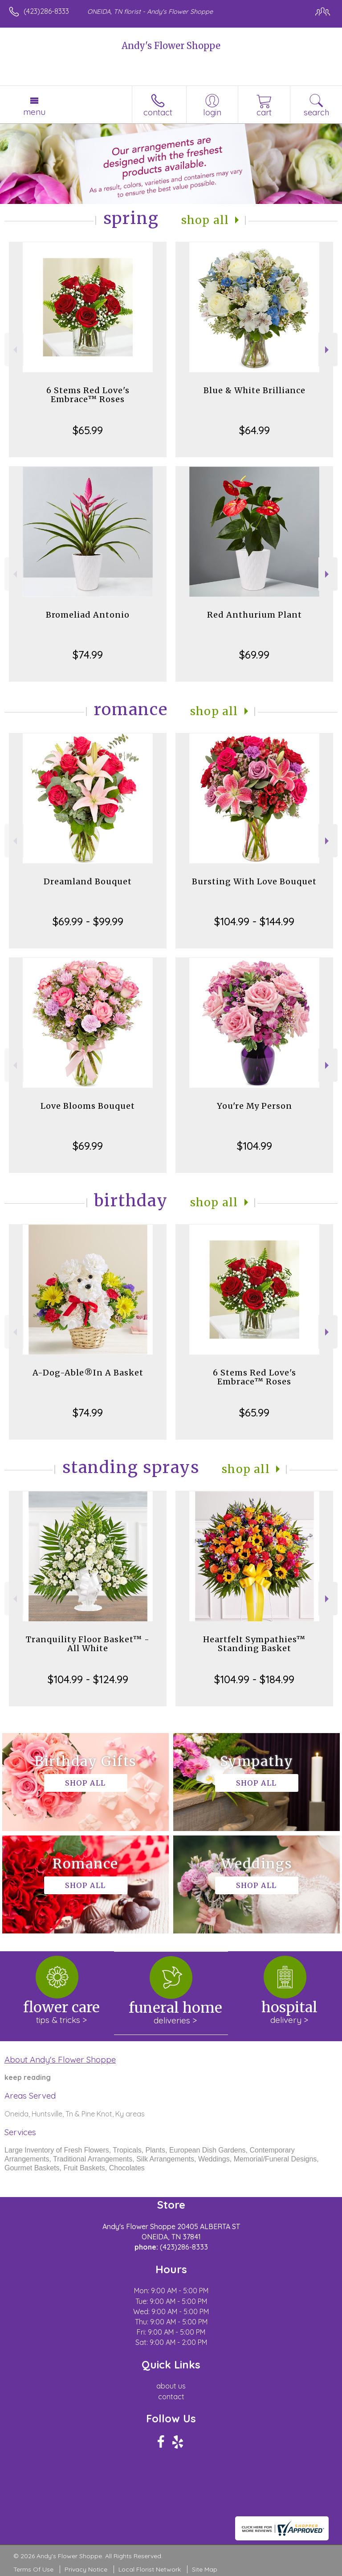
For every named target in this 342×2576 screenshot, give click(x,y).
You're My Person (254, 1106)
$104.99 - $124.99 (88, 1679)
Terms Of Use (33, 2569)
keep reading (27, 2077)
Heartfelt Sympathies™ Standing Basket (254, 1643)
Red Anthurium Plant (254, 615)
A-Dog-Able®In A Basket (88, 1372)
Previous (14, 349)
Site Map (204, 2569)
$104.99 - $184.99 (254, 1679)
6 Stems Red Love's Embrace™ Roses (88, 394)
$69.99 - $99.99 (88, 921)
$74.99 (88, 654)
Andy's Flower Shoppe (171, 45)
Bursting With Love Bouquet (254, 881)
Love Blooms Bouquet (88, 1106)
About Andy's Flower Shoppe (60, 2059)
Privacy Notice (86, 2569)
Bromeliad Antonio (88, 615)
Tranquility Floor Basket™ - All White (88, 1643)
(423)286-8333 (46, 11)
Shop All (205, 220)
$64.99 (254, 430)
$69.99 (254, 654)
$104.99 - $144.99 (254, 921)
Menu (34, 111)
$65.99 (88, 430)
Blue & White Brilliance (254, 390)
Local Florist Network (149, 2569)
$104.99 (254, 1145)
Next (328, 349)
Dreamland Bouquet (88, 881)
